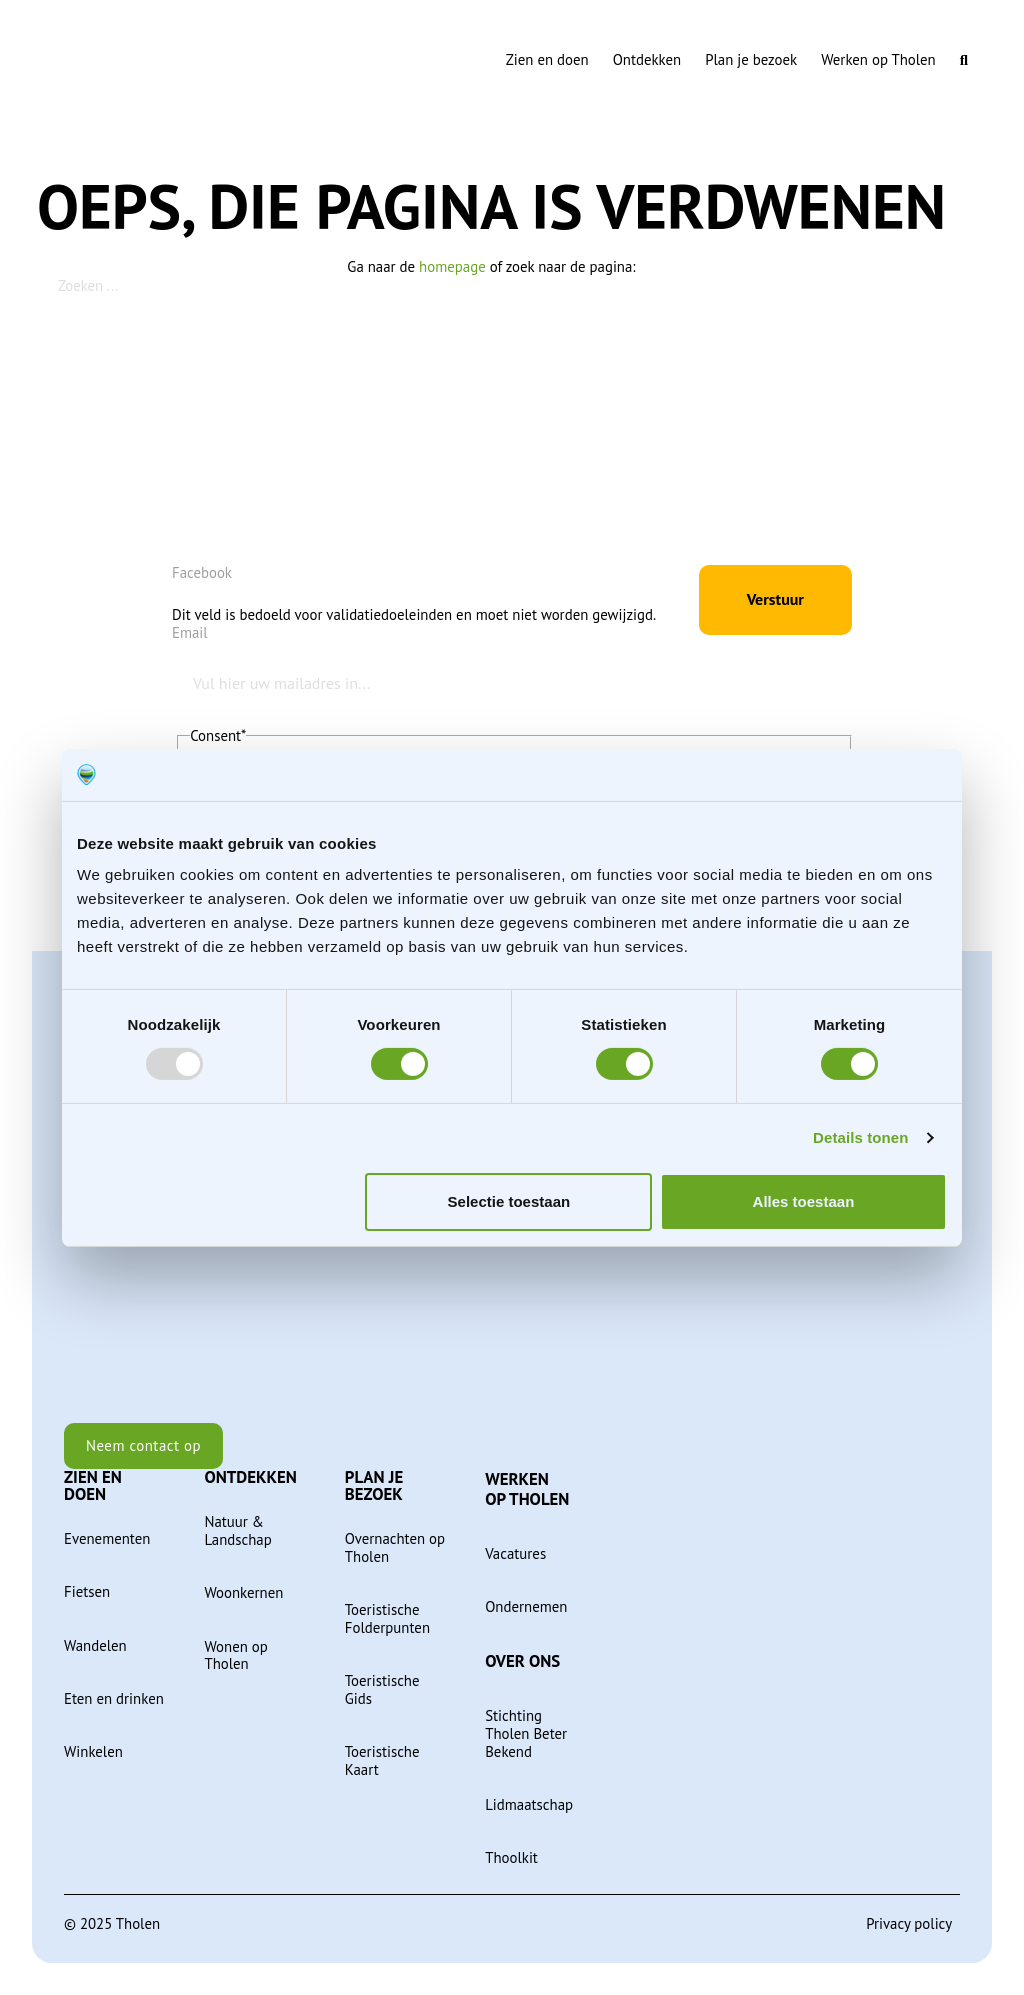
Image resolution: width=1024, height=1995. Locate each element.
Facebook (202, 573)
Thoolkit (511, 1858)
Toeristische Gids (382, 1690)
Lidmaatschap (529, 1805)
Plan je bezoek (751, 60)
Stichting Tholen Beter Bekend (526, 1733)
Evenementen (107, 1539)
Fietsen (87, 1592)
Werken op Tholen (878, 60)
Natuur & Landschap (237, 1531)
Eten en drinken (114, 1699)
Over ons (522, 1661)
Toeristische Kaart (382, 1761)
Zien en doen (547, 60)
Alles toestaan (804, 1201)
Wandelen (95, 1646)
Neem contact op (143, 1445)
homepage (452, 266)
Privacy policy (909, 1924)
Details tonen (860, 1137)
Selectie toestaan (509, 1201)
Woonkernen (243, 1593)
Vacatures (515, 1554)
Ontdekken (647, 60)
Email (190, 633)
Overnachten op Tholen (395, 1548)
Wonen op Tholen (235, 1656)
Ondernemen (526, 1607)
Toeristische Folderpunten (387, 1619)
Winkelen (93, 1752)
